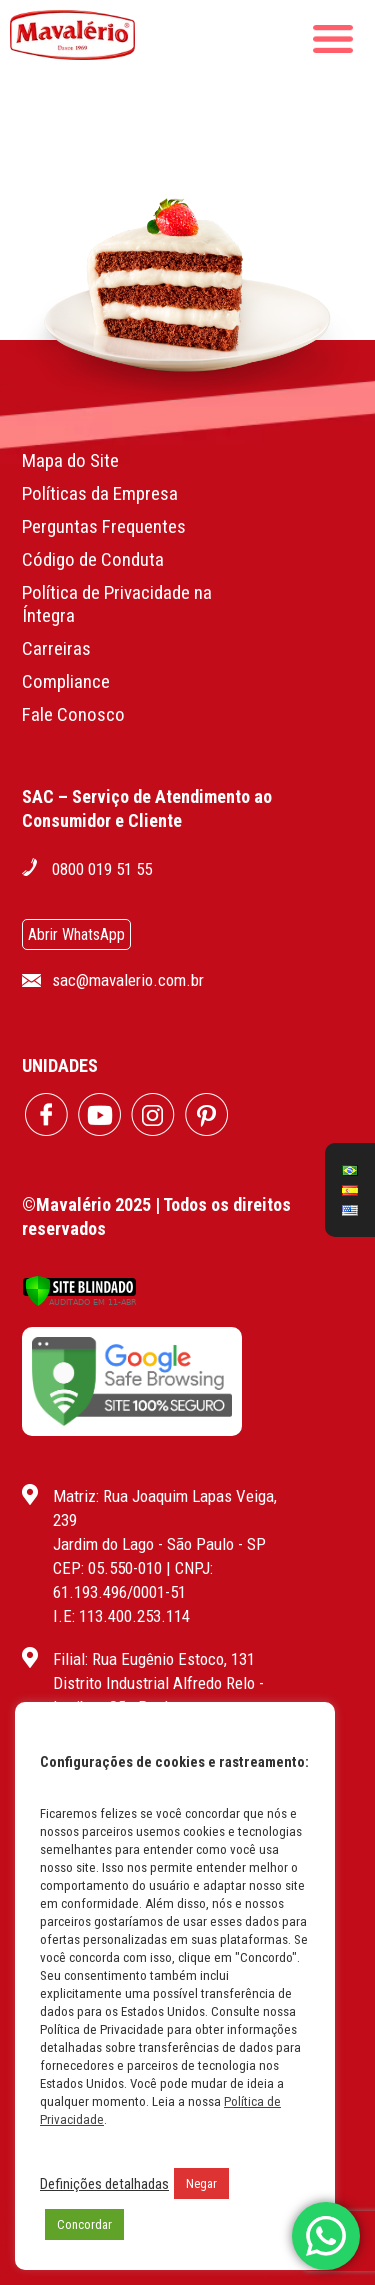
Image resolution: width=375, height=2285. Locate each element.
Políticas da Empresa (100, 493)
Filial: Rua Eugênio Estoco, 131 (154, 1659)
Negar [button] (201, 2183)
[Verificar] (79, 1301)
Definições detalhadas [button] (104, 2184)
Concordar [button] (84, 2224)
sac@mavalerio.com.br (128, 980)
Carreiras (56, 648)
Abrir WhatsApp (76, 934)
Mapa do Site (70, 460)
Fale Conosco (73, 714)
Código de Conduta (93, 559)
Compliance (66, 681)
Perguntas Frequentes (104, 526)
